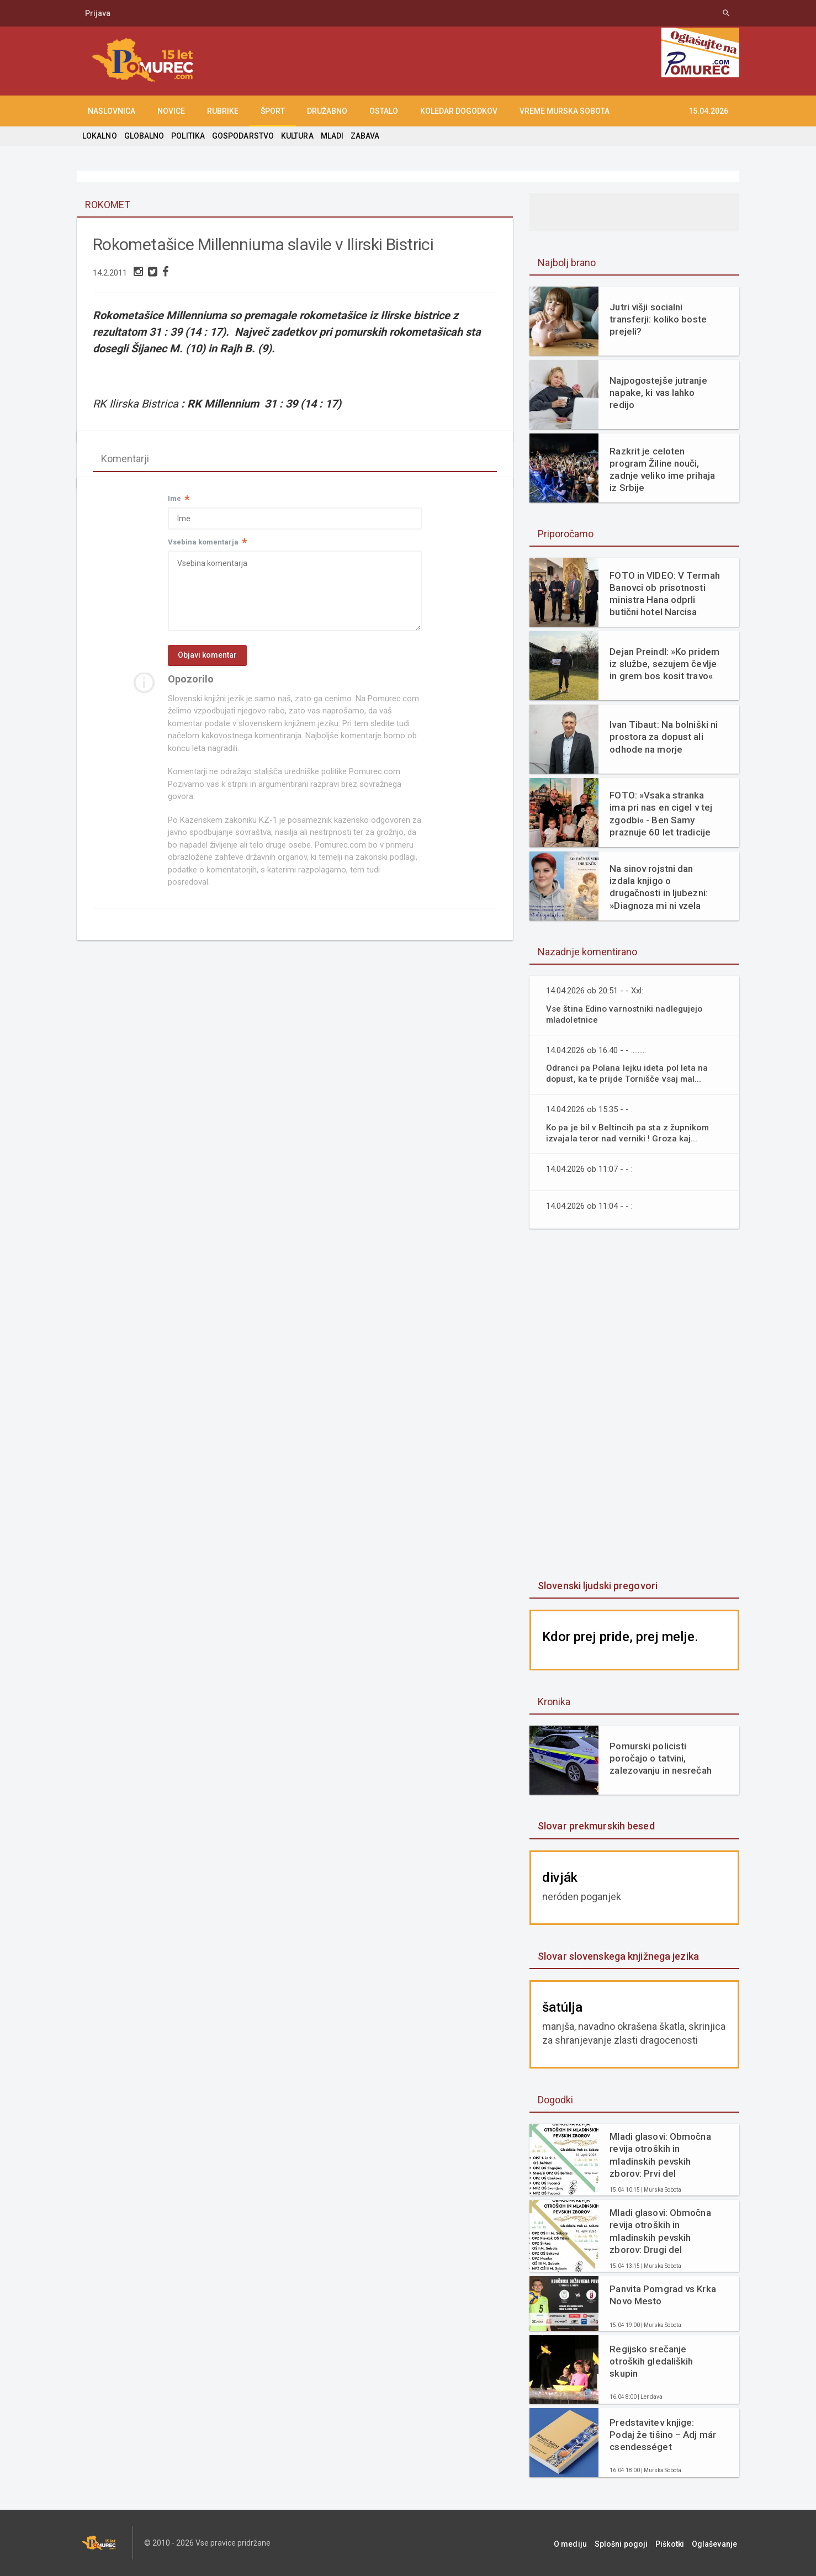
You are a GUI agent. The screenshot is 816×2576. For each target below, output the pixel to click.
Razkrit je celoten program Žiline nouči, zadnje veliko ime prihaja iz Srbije (661, 469)
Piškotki (675, 2542)
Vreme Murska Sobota (565, 111)
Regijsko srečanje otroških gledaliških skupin (651, 2361)
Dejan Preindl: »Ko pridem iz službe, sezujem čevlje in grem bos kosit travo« (664, 663)
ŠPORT (273, 111)
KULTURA (295, 135)
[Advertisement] (634, 1405)
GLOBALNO (143, 135)
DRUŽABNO (327, 111)
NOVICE (171, 111)
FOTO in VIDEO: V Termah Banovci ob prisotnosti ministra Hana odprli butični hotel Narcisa (664, 593)
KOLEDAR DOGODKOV (458, 111)
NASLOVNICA (111, 111)
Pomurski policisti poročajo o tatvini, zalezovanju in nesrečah (660, 1758)
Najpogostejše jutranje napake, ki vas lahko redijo (665, 392)
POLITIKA (187, 135)
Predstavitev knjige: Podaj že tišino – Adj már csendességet (664, 2434)
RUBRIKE (223, 111)
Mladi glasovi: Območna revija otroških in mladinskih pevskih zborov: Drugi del (659, 2231)
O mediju (581, 2542)
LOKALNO (99, 135)
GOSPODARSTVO (241, 135)
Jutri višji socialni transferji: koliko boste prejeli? (657, 319)
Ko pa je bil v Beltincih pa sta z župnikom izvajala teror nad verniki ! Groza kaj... (627, 1133)
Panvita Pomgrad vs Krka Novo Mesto (662, 2295)
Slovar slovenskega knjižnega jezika (617, 1956)
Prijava (97, 13)
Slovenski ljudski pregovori (597, 1585)
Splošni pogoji (629, 2542)
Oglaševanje (717, 2542)
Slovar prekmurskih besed (595, 1826)
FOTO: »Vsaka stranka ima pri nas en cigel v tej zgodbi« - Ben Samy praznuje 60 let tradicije (660, 813)
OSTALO (383, 111)
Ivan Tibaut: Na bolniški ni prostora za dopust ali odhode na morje (663, 736)
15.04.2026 (708, 111)
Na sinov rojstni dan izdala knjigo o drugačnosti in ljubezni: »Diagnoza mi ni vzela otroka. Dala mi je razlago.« (664, 887)
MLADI (330, 135)
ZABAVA (362, 135)
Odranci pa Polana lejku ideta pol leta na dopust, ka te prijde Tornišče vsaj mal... (626, 1073)
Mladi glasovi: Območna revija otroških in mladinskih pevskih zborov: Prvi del (659, 2154)
